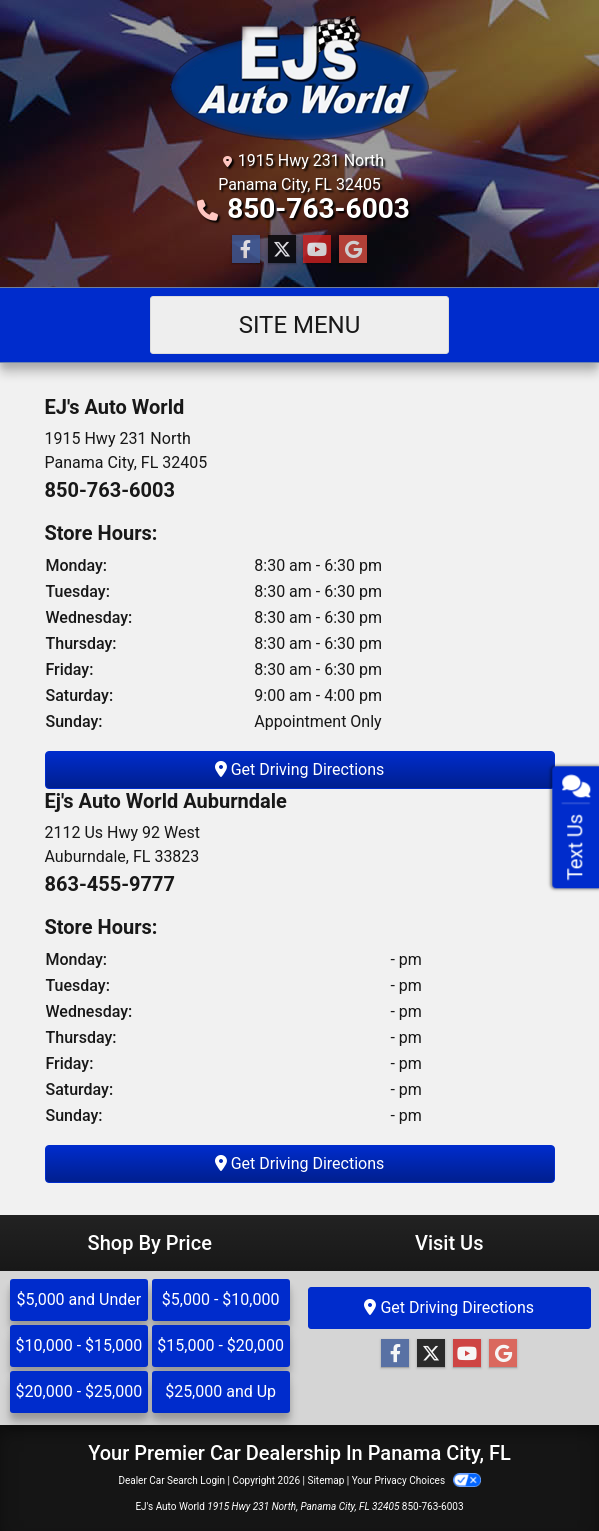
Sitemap (325, 1480)
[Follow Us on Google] (353, 250)
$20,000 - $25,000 (79, 1391)
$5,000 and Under (79, 1299)
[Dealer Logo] (299, 78)
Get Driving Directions (300, 769)
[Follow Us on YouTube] (317, 250)
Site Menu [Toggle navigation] (300, 325)
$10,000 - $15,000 (79, 1345)
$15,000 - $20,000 (220, 1345)
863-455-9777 (110, 884)
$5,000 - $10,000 (221, 1299)
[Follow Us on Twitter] (282, 250)
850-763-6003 (318, 208)
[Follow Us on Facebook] (246, 250)
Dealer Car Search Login (171, 1480)
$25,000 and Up (220, 1391)
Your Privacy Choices (416, 1480)
